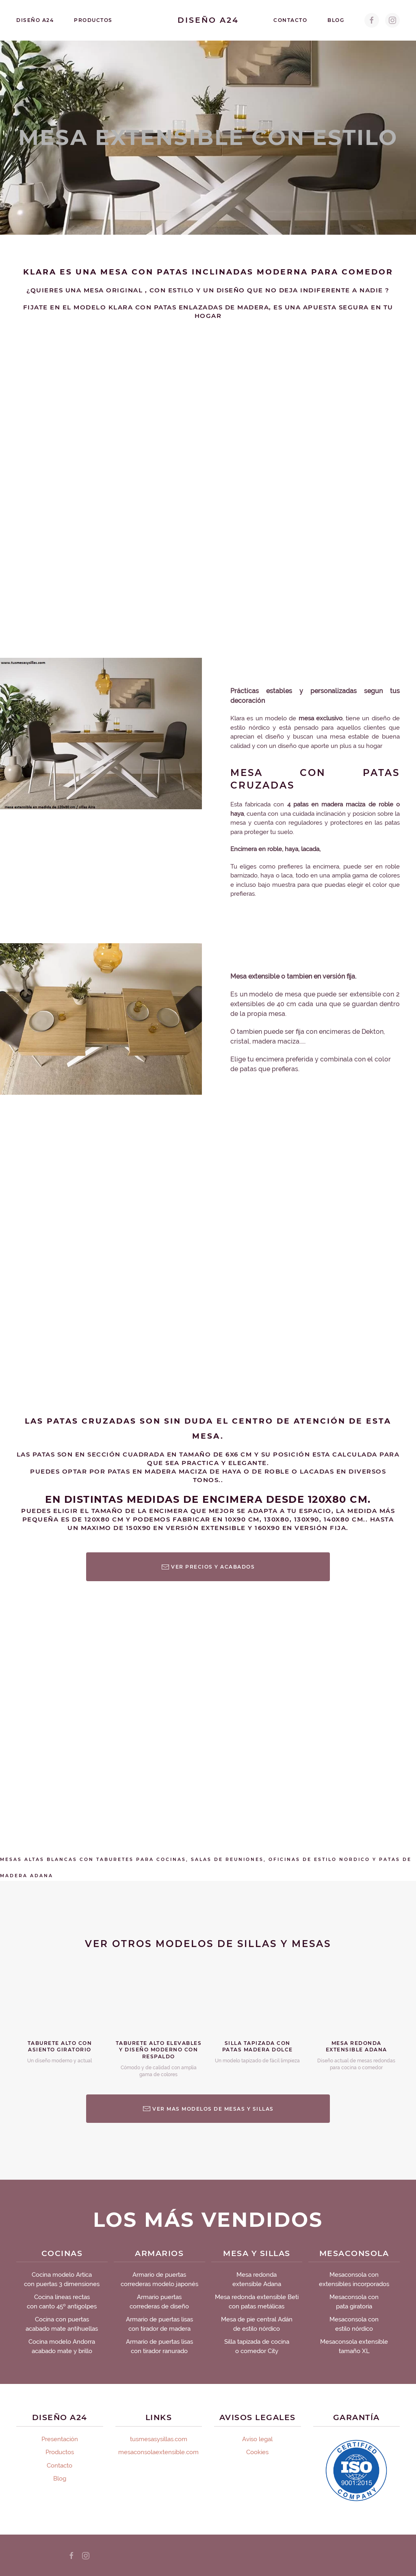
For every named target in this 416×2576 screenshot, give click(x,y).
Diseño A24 (35, 20)
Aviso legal (257, 2439)
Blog (335, 20)
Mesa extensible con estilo (208, 137)
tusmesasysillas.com (158, 2439)
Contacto (290, 20)
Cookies (257, 2452)
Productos (93, 20)
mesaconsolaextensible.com (158, 2452)
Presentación (59, 2439)
